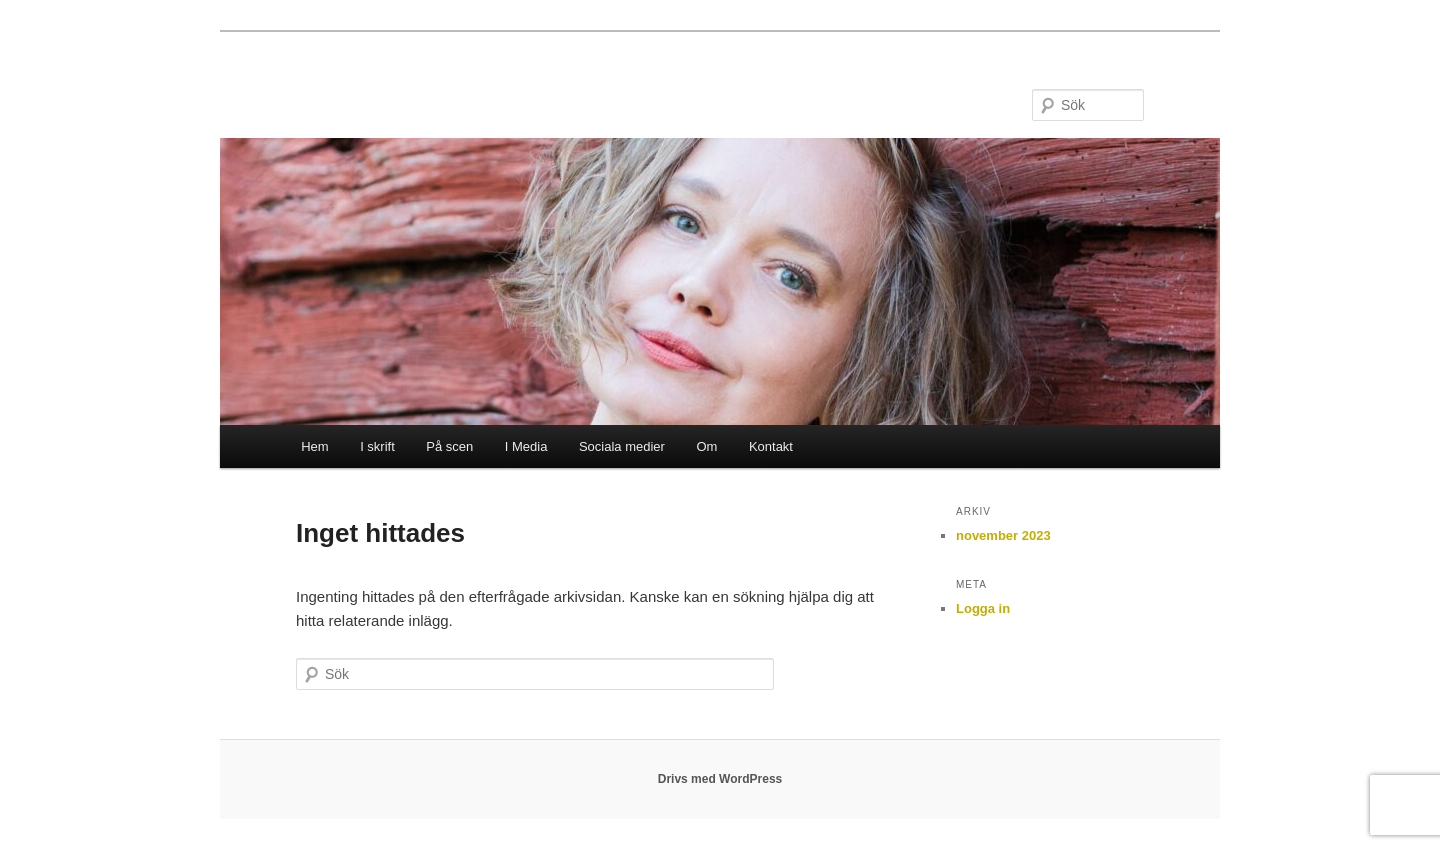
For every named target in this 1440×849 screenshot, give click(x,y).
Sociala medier (622, 446)
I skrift (377, 446)
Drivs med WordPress (720, 779)
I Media (526, 446)
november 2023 (1003, 535)
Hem (314, 446)
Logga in (983, 608)
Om (706, 446)
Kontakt (771, 446)
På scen (449, 446)
